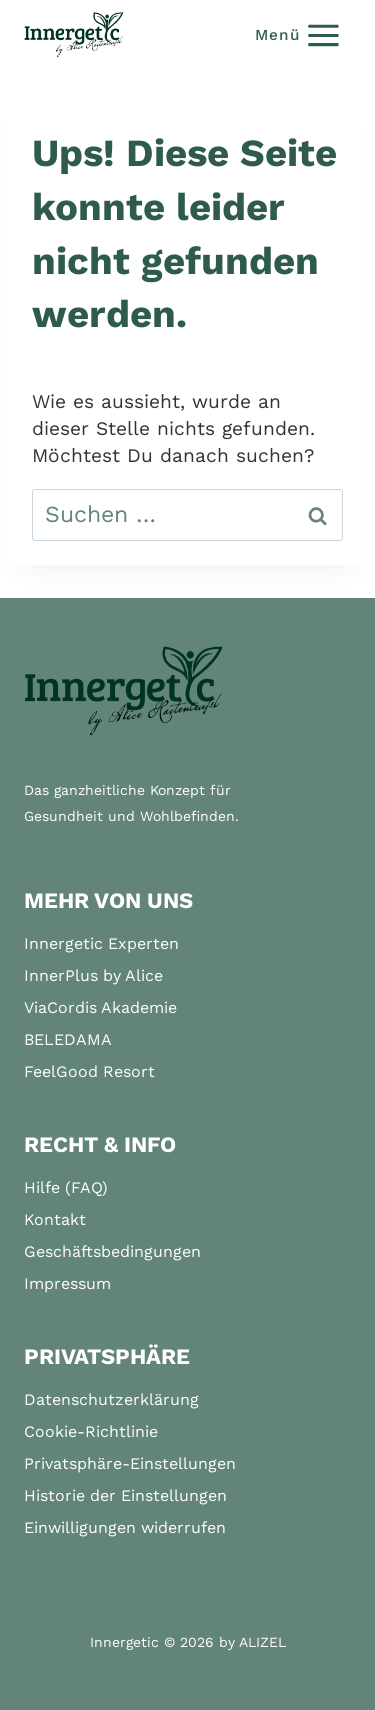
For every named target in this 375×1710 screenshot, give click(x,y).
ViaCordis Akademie (100, 1007)
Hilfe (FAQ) (66, 1187)
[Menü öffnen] (298, 34)
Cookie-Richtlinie (91, 1431)
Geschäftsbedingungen (112, 1251)
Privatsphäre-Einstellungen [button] (130, 1463)
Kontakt (55, 1219)
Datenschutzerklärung (111, 1399)
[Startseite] (124, 691)
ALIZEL (262, 1642)
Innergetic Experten (101, 943)
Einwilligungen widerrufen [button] (125, 1527)
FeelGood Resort (89, 1071)
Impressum (67, 1283)
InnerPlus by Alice (93, 975)
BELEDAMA (68, 1039)
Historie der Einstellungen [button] (125, 1495)
